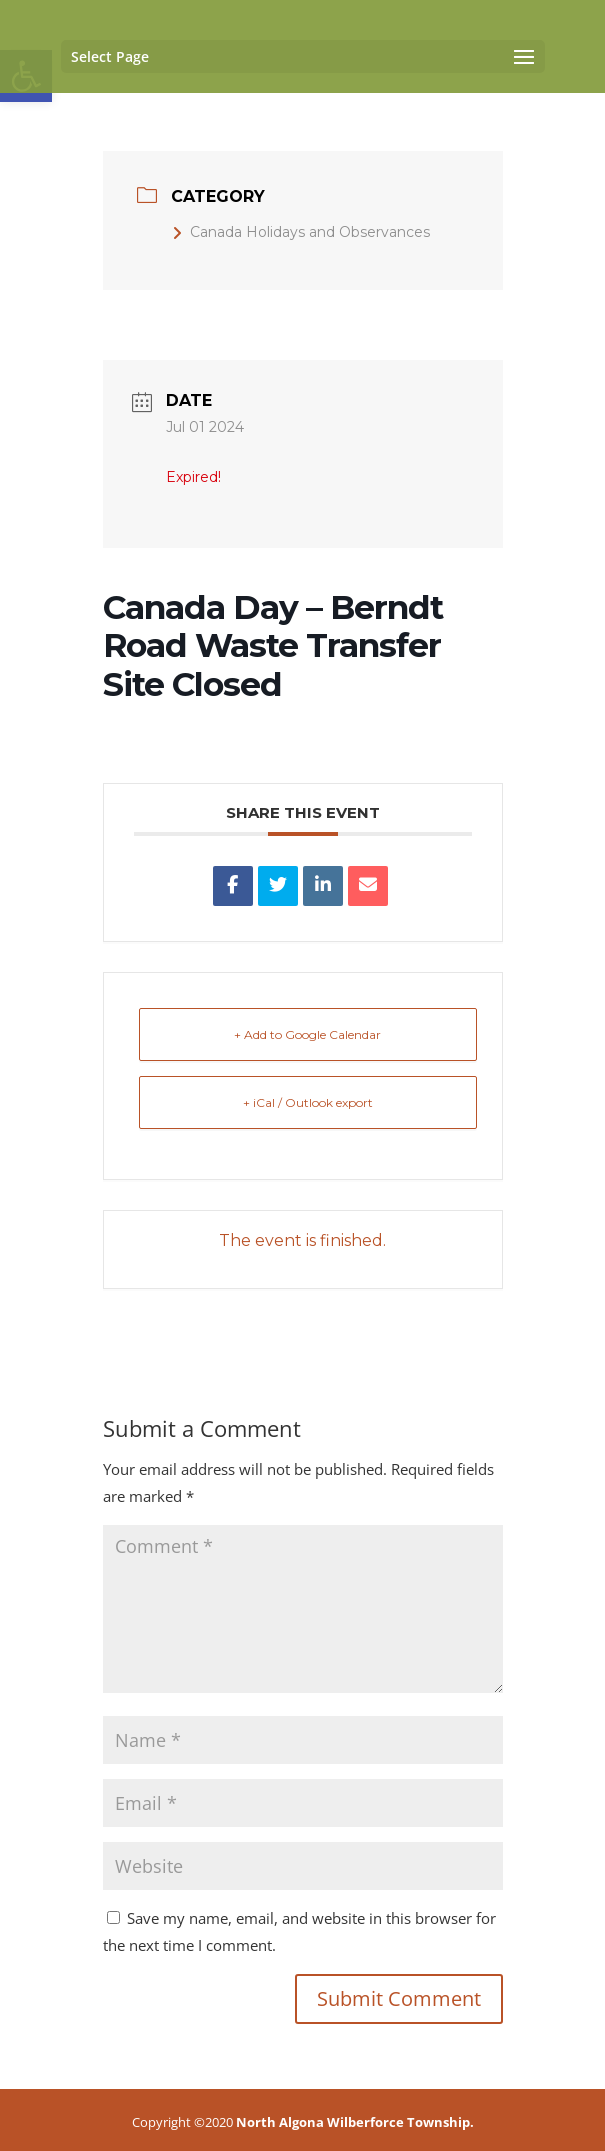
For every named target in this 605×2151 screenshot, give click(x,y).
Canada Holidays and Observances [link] (301, 232)
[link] (233, 886)
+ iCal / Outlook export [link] (308, 1102)
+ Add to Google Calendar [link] (307, 1034)
